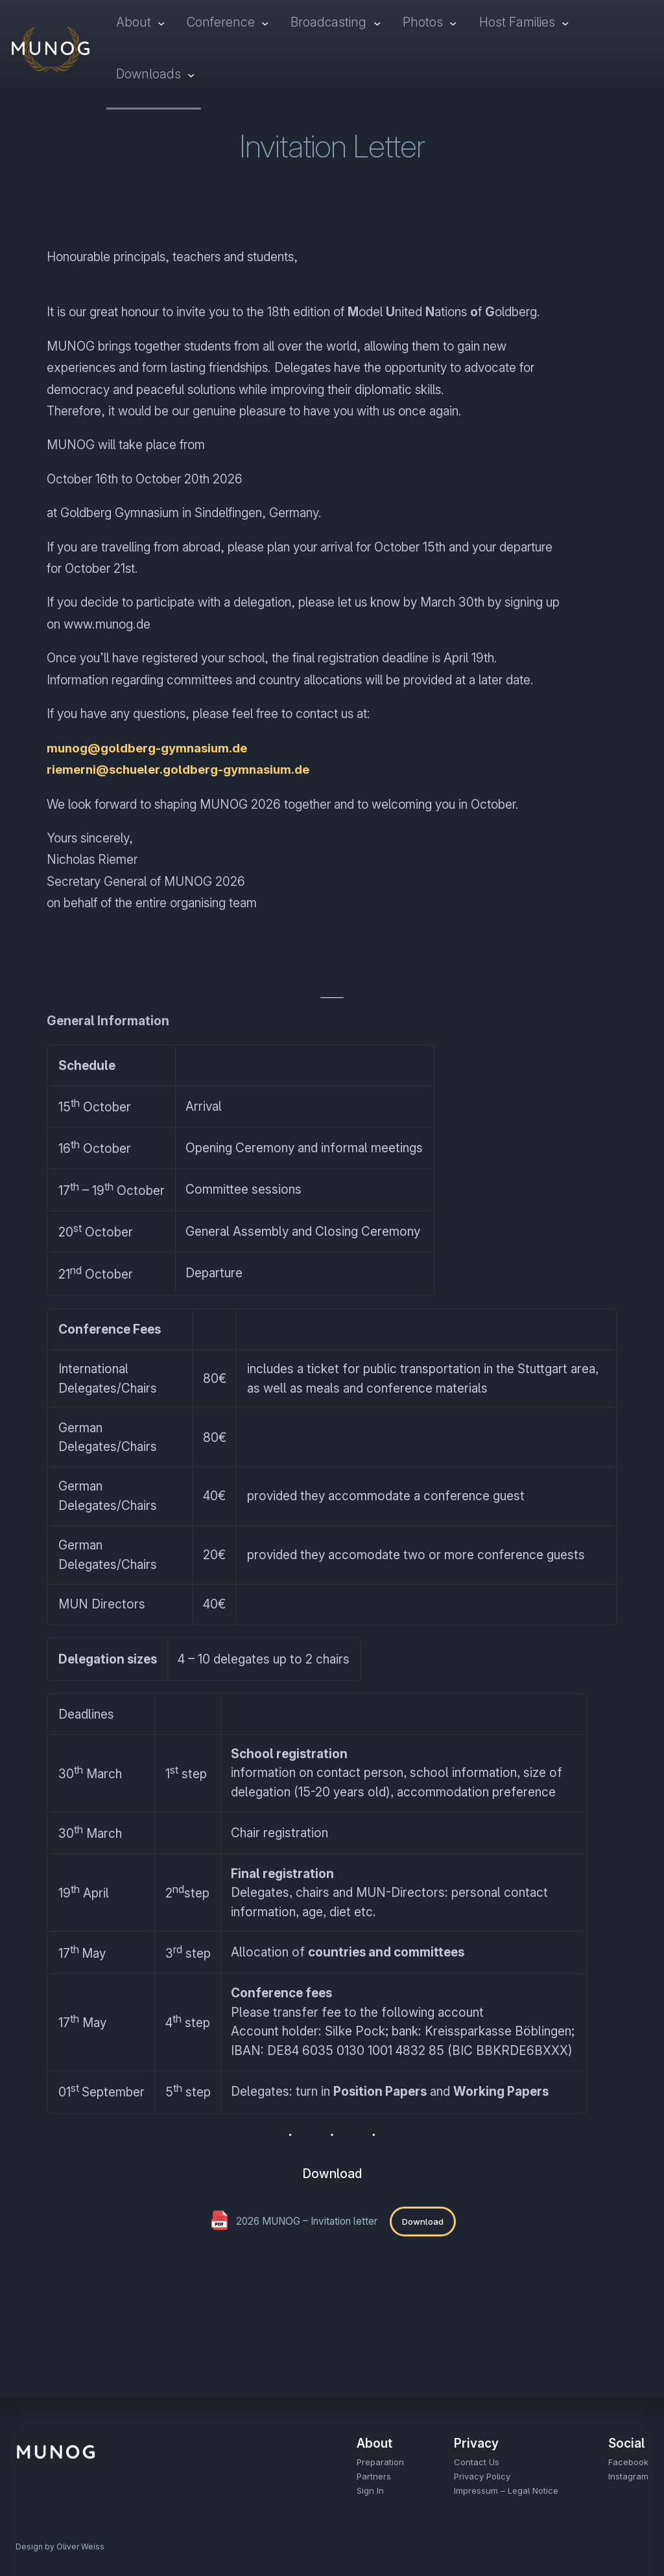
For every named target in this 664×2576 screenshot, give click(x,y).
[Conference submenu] (264, 23)
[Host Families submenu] (565, 23)
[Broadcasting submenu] (377, 23)
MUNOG (51, 48)
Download (423, 2221)
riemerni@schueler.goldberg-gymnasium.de (180, 769)
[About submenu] (161, 23)
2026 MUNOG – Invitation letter (306, 2220)
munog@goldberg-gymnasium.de (148, 748)
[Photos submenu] (453, 23)
